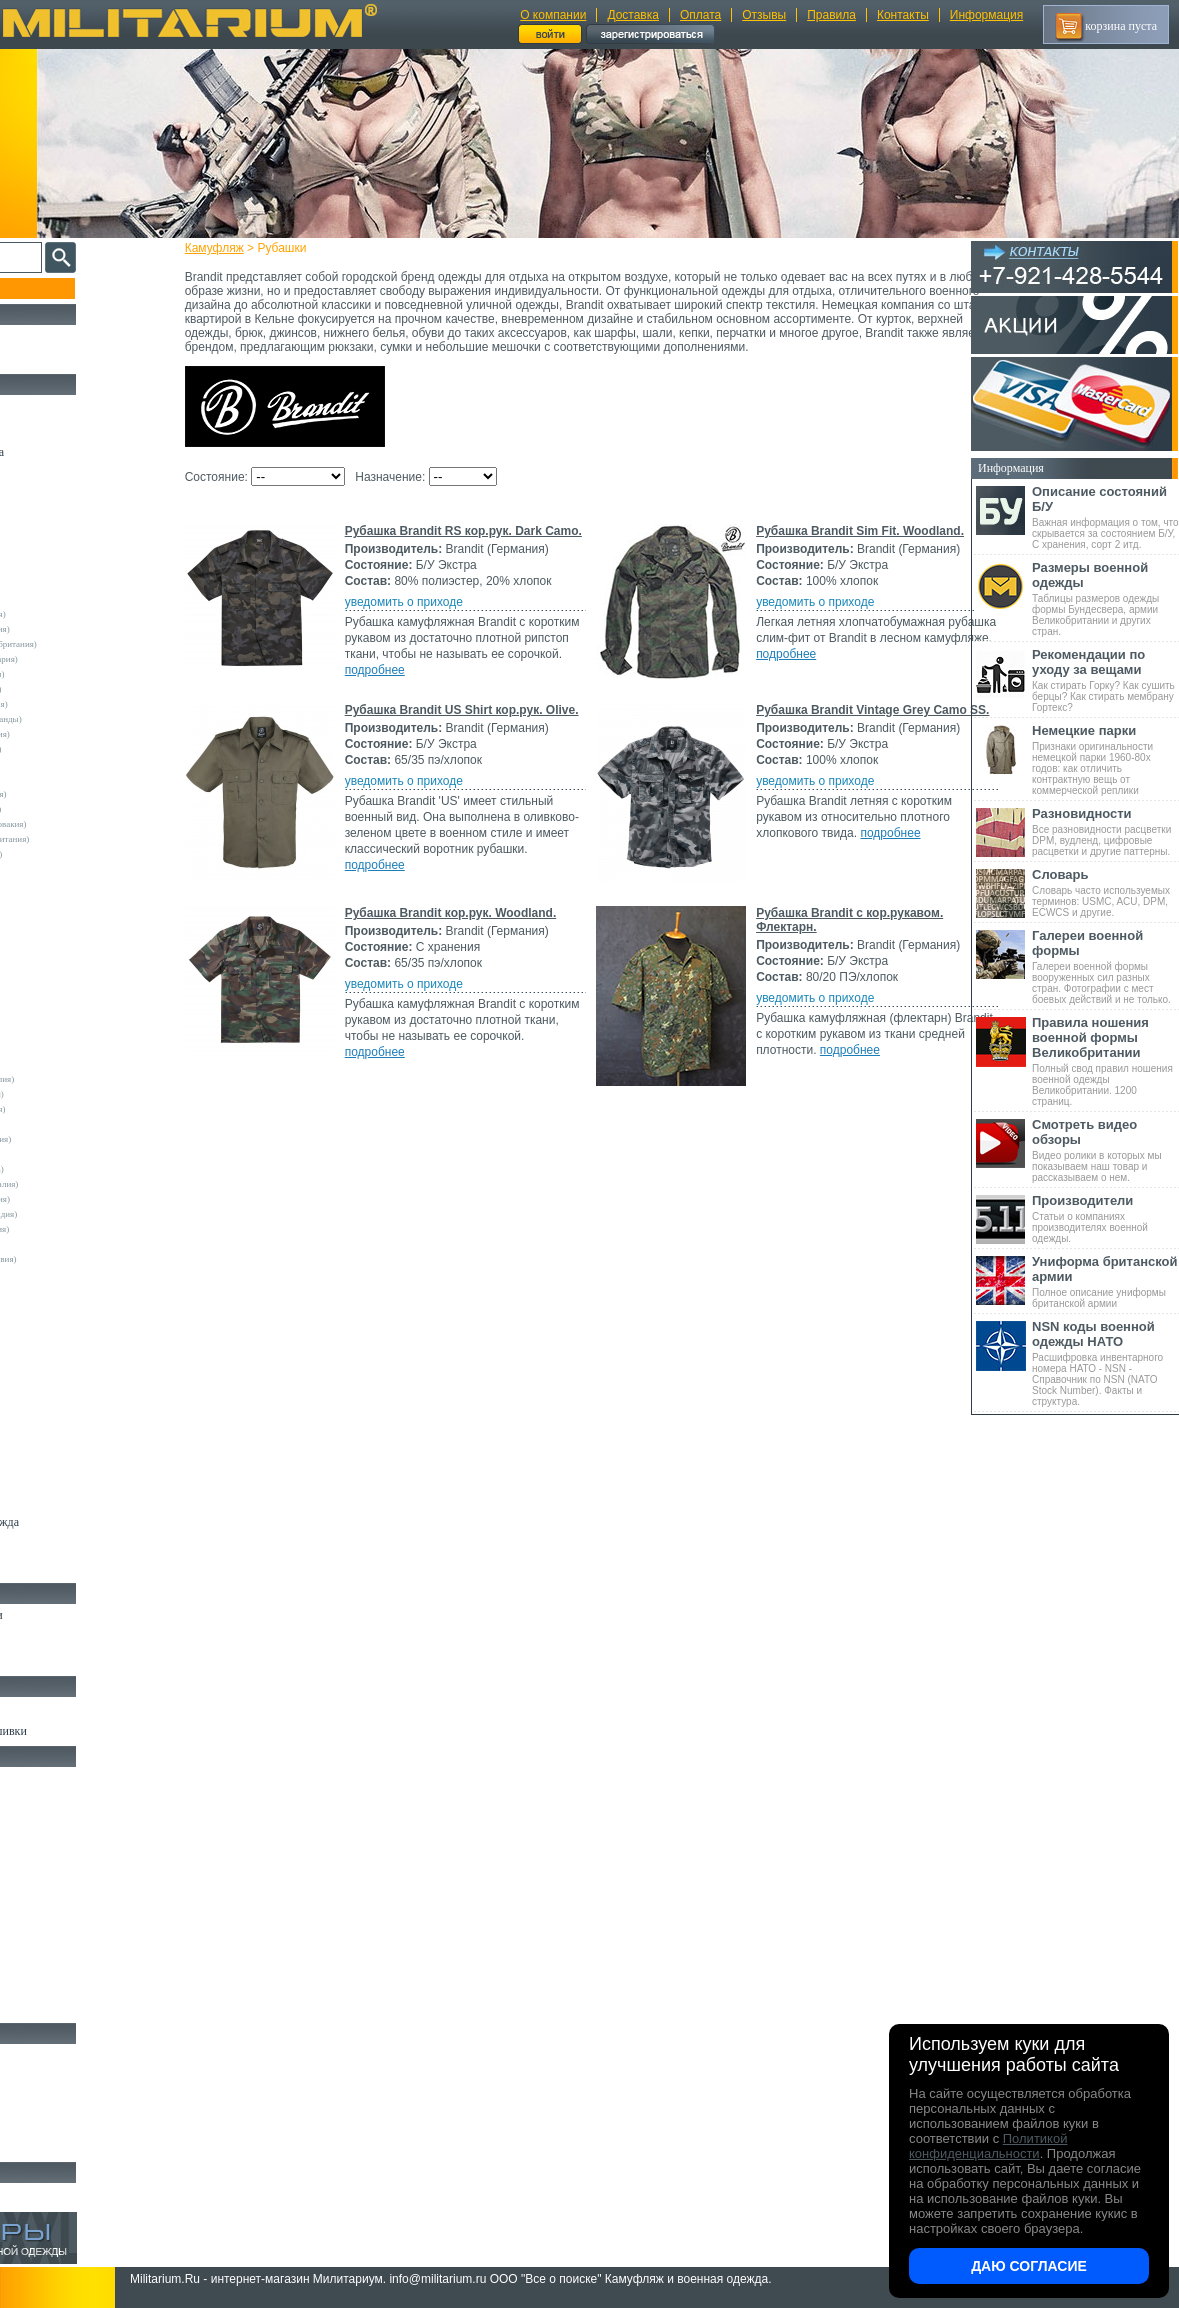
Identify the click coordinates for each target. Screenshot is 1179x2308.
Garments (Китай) (56, 1289)
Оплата (700, 15)
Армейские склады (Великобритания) (95, 644)
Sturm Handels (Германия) (72, 1019)
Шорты (32, 521)
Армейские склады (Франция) (80, 704)
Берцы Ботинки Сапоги (73, 1615)
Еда (23, 1916)
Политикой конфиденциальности (988, 2146)
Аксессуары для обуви (71, 1661)
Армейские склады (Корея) (74, 1154)
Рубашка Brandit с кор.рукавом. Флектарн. (505, 1471)
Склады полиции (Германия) (77, 854)
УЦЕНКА (39, 359)
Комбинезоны (49, 1407)
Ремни (30, 1801)
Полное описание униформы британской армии (1105, 1281)
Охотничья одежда (61, 406)
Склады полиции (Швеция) (75, 869)
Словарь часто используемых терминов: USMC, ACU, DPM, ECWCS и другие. (1105, 892)
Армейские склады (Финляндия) (85, 1214)
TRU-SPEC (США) (59, 1049)
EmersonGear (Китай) (63, 929)
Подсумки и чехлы (61, 1893)
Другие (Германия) (59, 1319)
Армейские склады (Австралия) (83, 1079)
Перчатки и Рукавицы (69, 1476)
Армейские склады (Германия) (81, 629)
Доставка (633, 15)
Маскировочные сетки (71, 1962)
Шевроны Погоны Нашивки (85, 1731)
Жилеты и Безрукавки (70, 1430)
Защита (33, 1939)
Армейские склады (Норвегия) (81, 734)
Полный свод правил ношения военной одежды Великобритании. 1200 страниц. (1105, 1061)
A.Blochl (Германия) (61, 884)
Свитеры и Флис (56, 544)
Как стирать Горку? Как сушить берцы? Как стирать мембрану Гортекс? (1105, 680)
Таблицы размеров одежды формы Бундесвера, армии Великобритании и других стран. (1105, 598)
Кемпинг (36, 1778)
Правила (831, 15)
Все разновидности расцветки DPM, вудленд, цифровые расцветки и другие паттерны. (1105, 831)
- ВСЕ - (37, 584)
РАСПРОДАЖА (54, 336)
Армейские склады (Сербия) (77, 749)
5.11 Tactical (46, 1274)
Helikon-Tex (45, 944)
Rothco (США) (51, 1004)
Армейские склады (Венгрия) (79, 1109)
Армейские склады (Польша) (78, 1169)
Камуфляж (249, 248)
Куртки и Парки (54, 475)
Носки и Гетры (52, 1638)
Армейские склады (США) (74, 764)
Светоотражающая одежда (81, 1522)
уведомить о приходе (439, 616)
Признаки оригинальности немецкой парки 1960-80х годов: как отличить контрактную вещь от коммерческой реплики (1105, 759)
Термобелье (44, 1384)
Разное (31, 2008)
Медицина (40, 1985)
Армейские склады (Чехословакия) (90, 824)
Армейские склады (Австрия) (79, 614)
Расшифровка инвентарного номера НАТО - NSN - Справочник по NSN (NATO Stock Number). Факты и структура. (1105, 1363)
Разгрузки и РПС (57, 1870)
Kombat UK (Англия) (63, 974)
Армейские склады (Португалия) (85, 1184)
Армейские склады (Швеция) (79, 674)
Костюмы (38, 429)
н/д (29, 1334)
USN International (56, 1064)
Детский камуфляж (63, 1499)
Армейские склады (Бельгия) (78, 1094)
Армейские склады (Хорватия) (81, 1229)
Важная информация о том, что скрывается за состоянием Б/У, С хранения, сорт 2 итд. (1105, 517)
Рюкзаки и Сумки (58, 1824)
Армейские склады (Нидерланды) (87, 719)
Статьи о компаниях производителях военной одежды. (1105, 1218)
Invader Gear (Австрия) (67, 959)
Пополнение (53, 288)
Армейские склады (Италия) (77, 689)
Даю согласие (1029, 2266)
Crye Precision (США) (64, 914)
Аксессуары (44, 2147)
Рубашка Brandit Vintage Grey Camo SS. (496, 1097)
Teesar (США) (49, 1034)
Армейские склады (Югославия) (85, 1259)
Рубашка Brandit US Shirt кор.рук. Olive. (497, 895)
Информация (986, 15)
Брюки (31, 498)
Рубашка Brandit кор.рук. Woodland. (486, 1300)
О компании (553, 15)
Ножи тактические (61, 2078)
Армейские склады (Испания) (80, 794)
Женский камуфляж (64, 1568)
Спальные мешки (58, 1847)
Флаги (30, 1708)
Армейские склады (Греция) (76, 779)
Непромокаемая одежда (74, 452)
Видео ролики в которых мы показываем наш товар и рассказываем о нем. (1105, 1150)
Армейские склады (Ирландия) (82, 1139)
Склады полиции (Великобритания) (91, 839)
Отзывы (764, 15)
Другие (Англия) (55, 1304)
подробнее (539, 652)
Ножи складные (54, 2124)
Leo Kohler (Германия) (66, 989)
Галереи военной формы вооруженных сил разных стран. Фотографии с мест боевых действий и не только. (1105, 966)
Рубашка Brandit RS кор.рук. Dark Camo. (498, 545)
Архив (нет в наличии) (72, 2194)
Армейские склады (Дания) (75, 1124)
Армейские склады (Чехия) (75, 1244)
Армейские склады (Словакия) (81, 1199)
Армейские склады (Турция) (77, 809)
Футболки (39, 1361)
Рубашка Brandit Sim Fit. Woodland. (484, 716)
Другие (37, 599)
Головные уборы (56, 1453)
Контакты (903, 15)
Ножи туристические (67, 2101)
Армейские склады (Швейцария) (85, 659)
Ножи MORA (48, 2055)
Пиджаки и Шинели (65, 1545)
